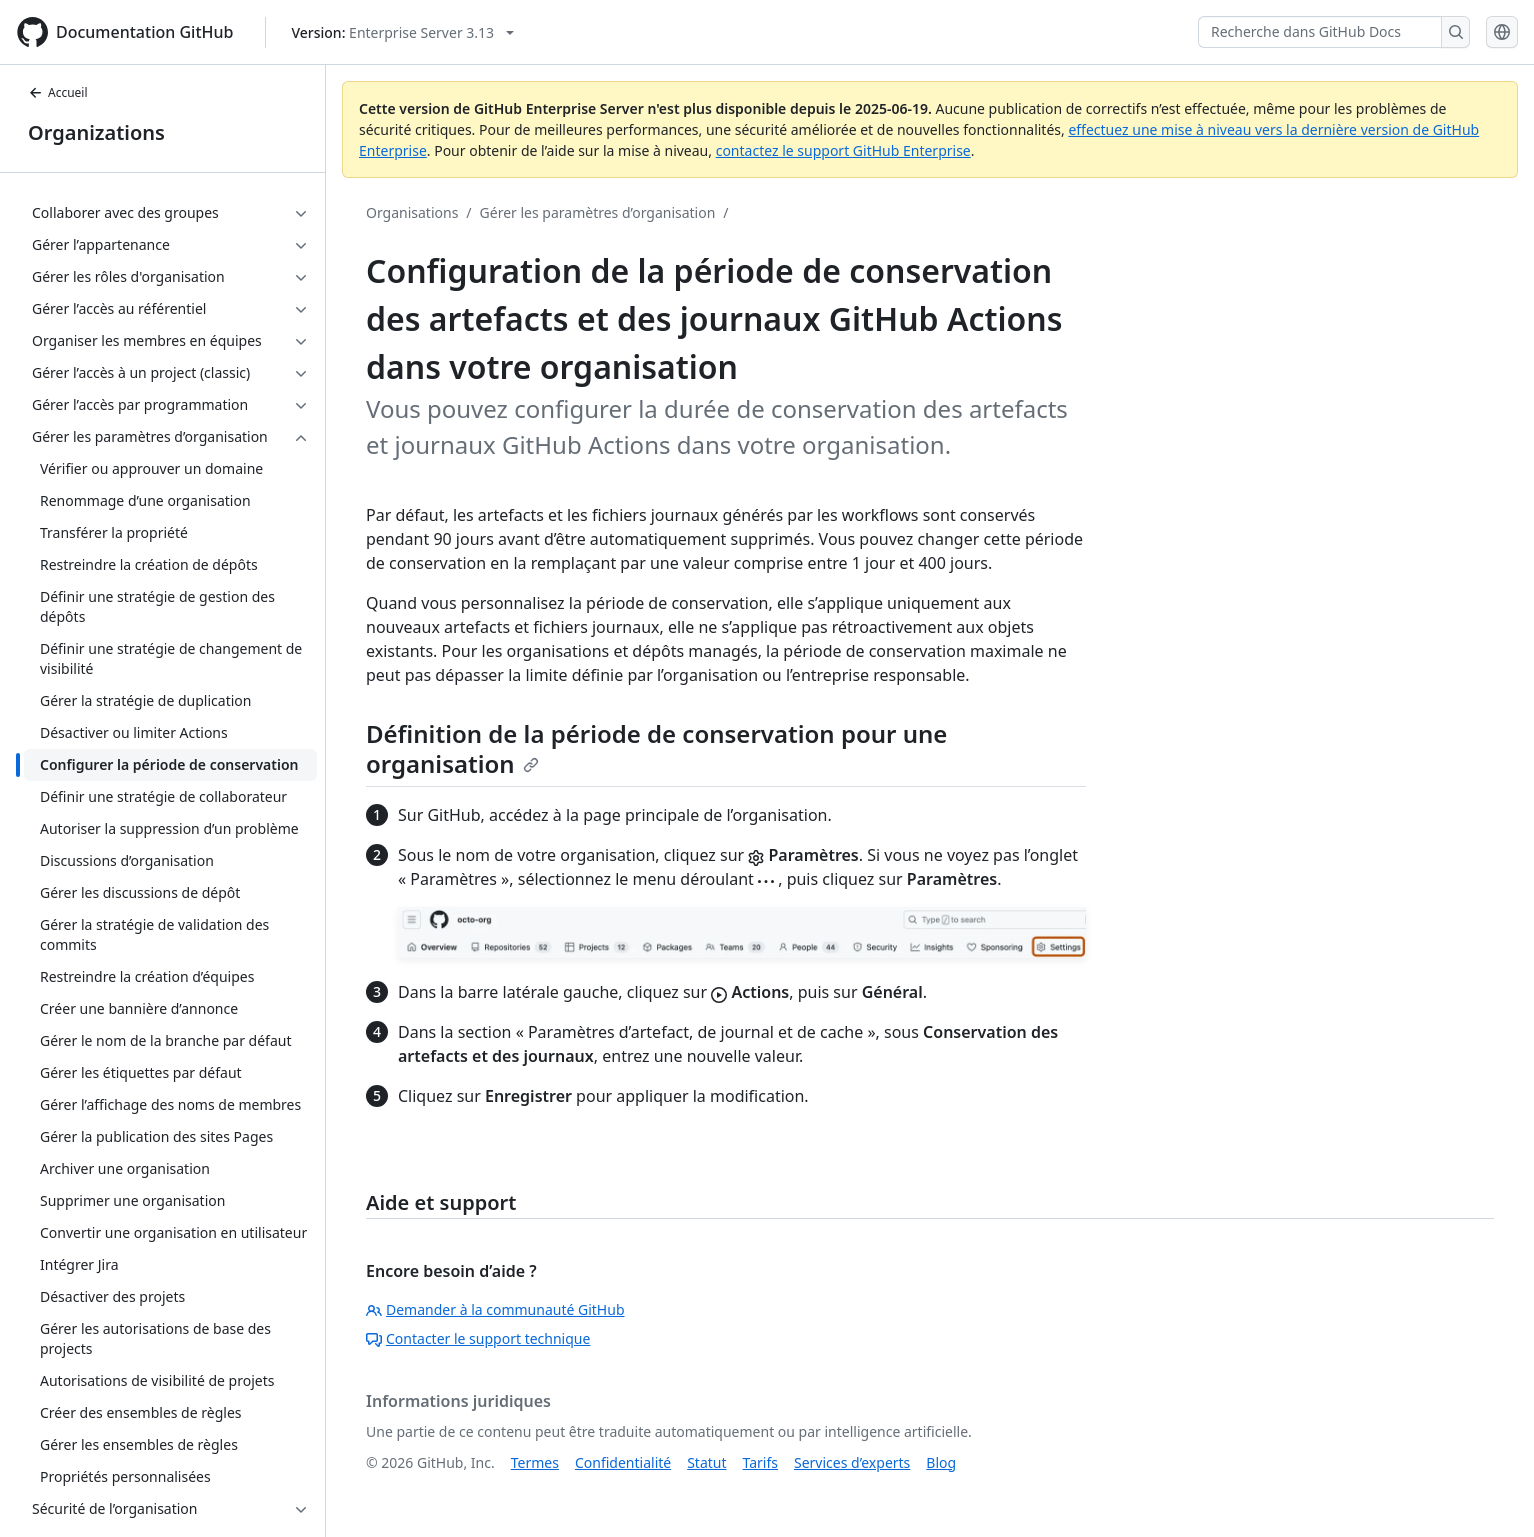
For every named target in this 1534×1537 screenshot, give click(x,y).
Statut (706, 1462)
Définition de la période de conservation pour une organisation (656, 748)
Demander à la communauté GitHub (495, 1309)
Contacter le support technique (478, 1338)
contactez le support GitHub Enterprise (843, 150)
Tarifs (760, 1462)
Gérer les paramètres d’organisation (598, 212)
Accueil (58, 92)
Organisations (412, 212)
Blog (941, 1462)
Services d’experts (852, 1462)
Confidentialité (623, 1462)
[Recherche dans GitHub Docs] (1320, 32)
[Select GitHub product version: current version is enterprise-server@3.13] (402, 32)
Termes (535, 1462)
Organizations (96, 132)
